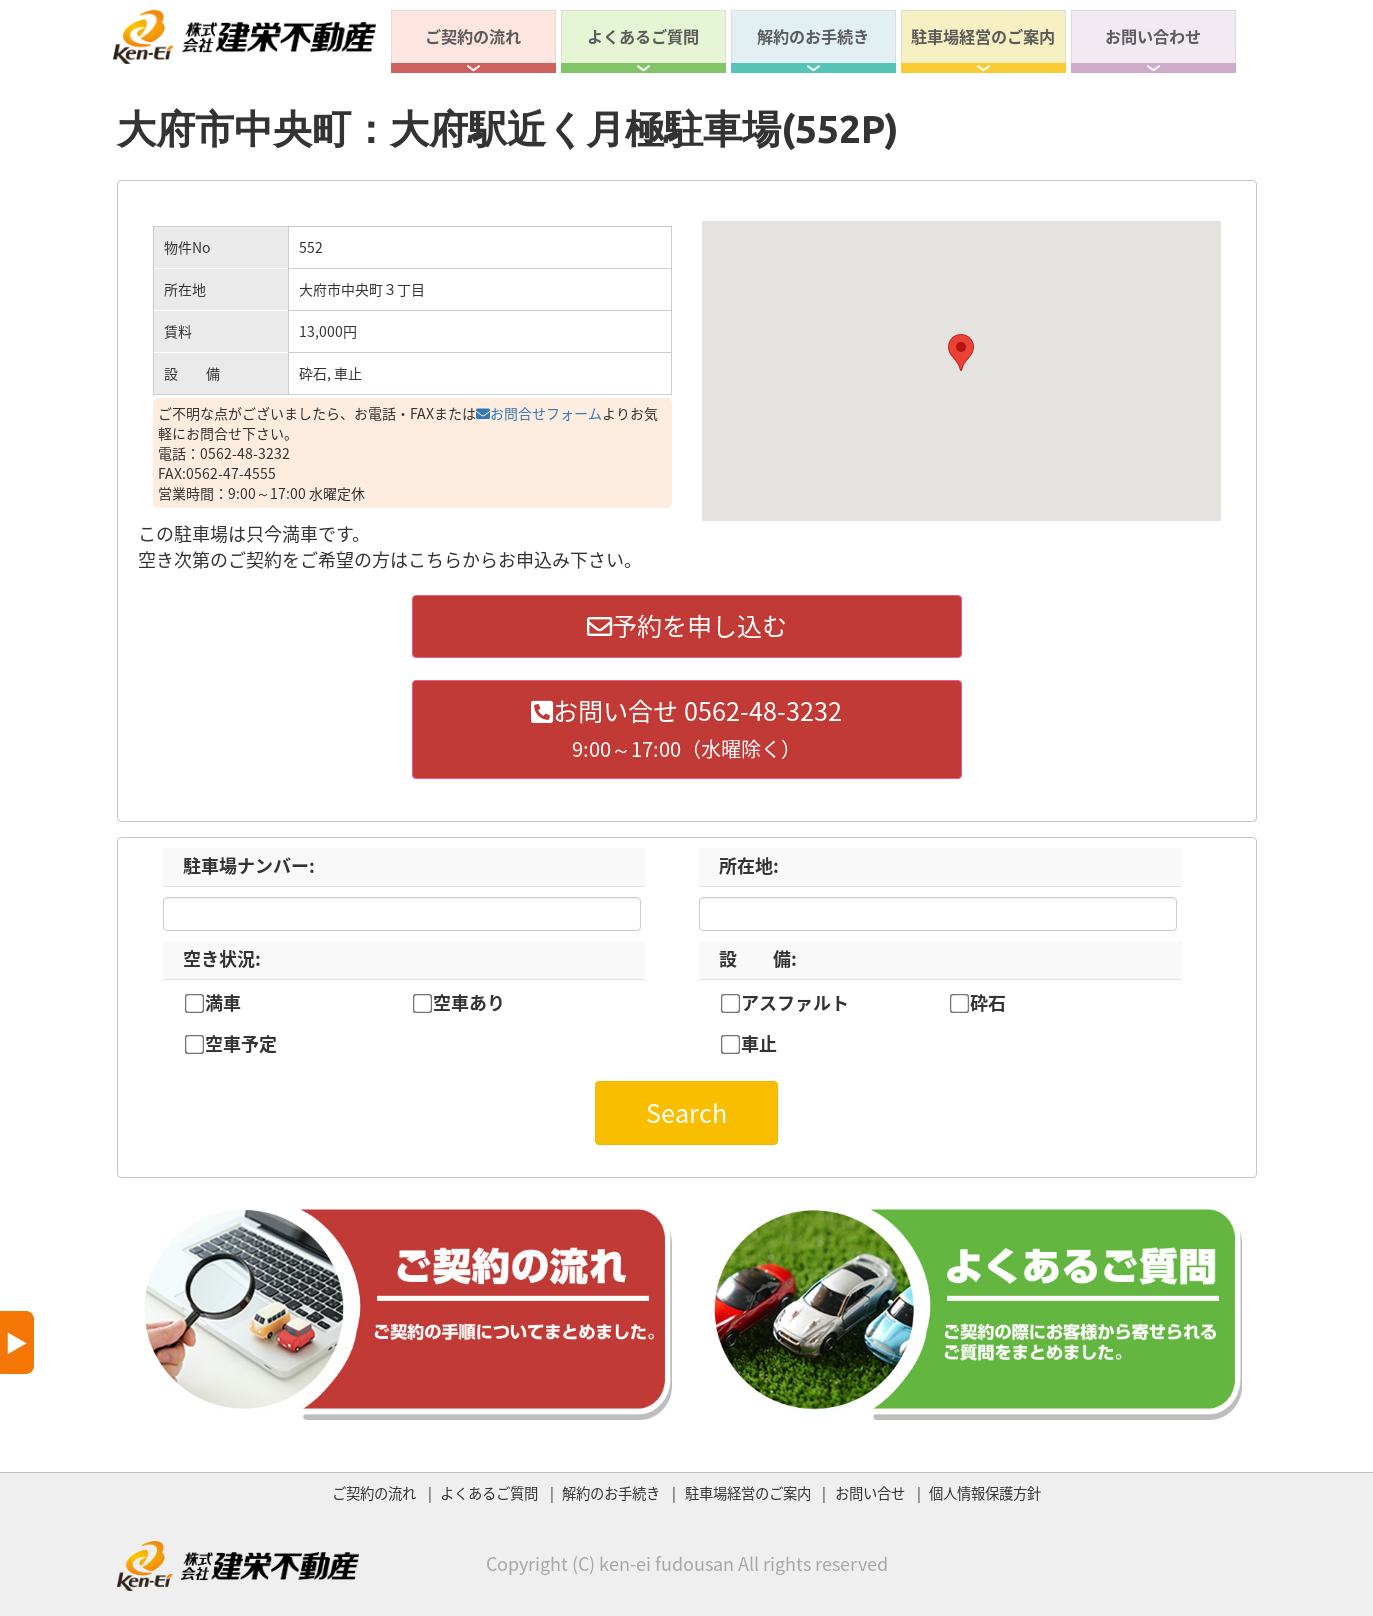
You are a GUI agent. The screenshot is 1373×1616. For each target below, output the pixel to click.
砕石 (988, 1003)
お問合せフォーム (539, 413)
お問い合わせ (1153, 36)
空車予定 (241, 1044)
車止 (759, 1044)
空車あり (469, 1003)
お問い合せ (870, 1493)
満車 (223, 1003)
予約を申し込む (687, 625)
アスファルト (795, 1003)
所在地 (749, 865)
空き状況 (222, 958)
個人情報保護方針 (985, 1493)
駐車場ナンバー (249, 865)
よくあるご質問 (643, 36)
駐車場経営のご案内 (983, 36)
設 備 (758, 958)
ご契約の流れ (473, 36)
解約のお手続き (813, 36)
